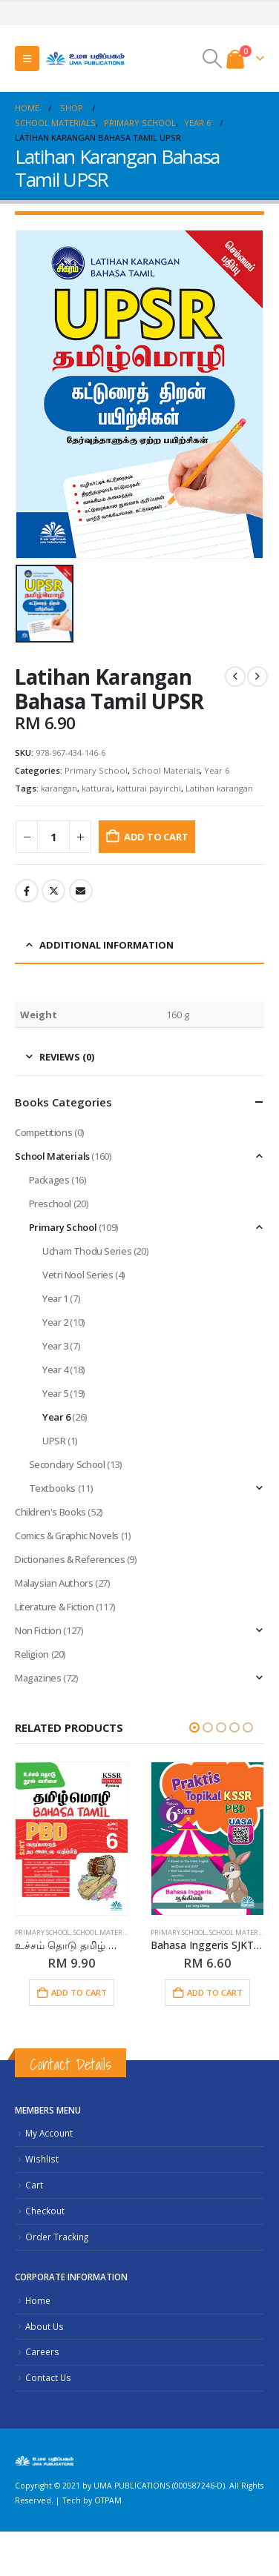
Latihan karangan (219, 788)
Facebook (27, 891)
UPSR (53, 1440)
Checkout (45, 2211)
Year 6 (216, 770)
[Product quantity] (53, 837)
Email (81, 891)
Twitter (53, 891)
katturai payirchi (148, 788)
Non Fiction (38, 1630)
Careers (42, 2351)
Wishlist (42, 2159)
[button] (27, 58)
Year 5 (55, 1393)
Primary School (96, 770)
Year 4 (55, 1369)
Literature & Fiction (54, 1606)
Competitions (43, 1132)
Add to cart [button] (79, 1992)
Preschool (50, 1203)
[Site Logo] (85, 58)
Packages (49, 1179)
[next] (257, 676)
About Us (44, 2326)
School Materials (166, 770)
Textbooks (52, 1488)
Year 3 (55, 1345)
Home (37, 2300)
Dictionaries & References (70, 1559)
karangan (59, 788)
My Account (49, 2133)
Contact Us (48, 2377)
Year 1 (55, 1298)
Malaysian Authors (54, 1583)
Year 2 (55, 1322)
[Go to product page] (72, 1839)
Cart (34, 2185)
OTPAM (108, 2500)
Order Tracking (56, 2237)
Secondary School (67, 1464)
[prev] (235, 676)
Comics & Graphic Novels (67, 1535)
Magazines (38, 1677)
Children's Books (50, 1511)
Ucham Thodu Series (86, 1251)
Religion (32, 1654)
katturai (97, 788)
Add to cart (156, 836)
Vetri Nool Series (77, 1274)
